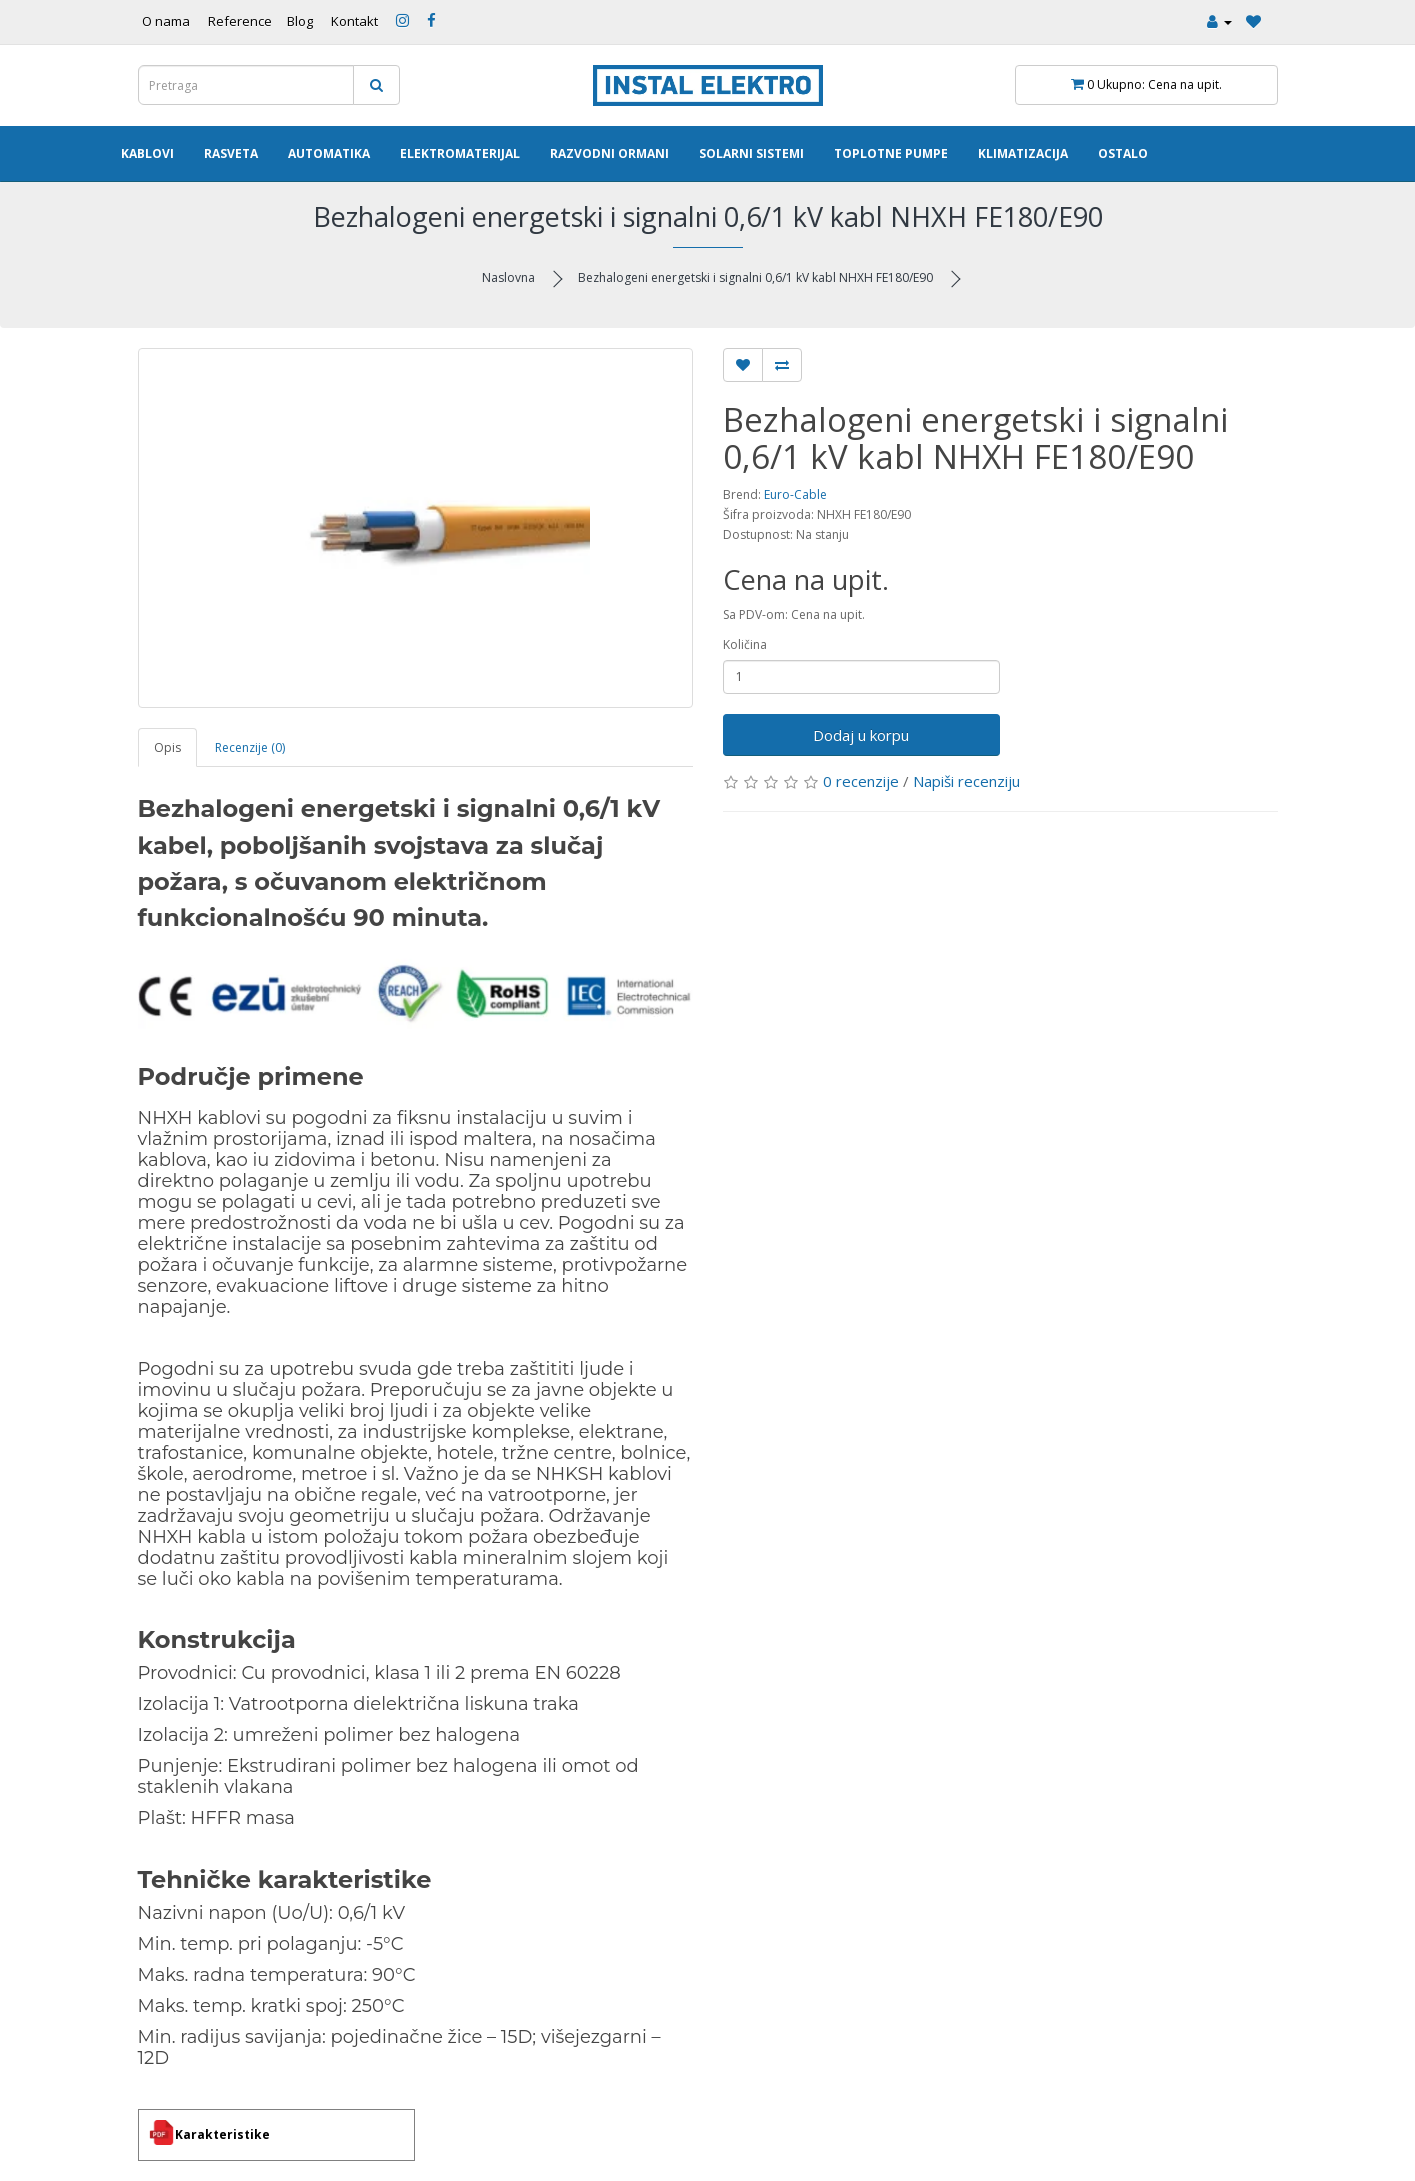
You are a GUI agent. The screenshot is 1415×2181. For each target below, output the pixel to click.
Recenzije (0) (250, 747)
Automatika (329, 153)
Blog (300, 21)
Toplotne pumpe (891, 153)
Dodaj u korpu (861, 735)
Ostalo (1123, 153)
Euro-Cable (795, 494)
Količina (745, 644)
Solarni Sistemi (751, 153)
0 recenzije (861, 781)
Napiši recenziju (966, 781)
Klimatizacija (1023, 153)
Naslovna (508, 277)
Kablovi (147, 153)
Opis (167, 747)
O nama (166, 21)
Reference (240, 21)
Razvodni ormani (609, 153)
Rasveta (231, 153)
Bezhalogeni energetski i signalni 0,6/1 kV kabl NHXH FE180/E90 (755, 277)
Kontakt (354, 21)
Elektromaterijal (460, 153)
